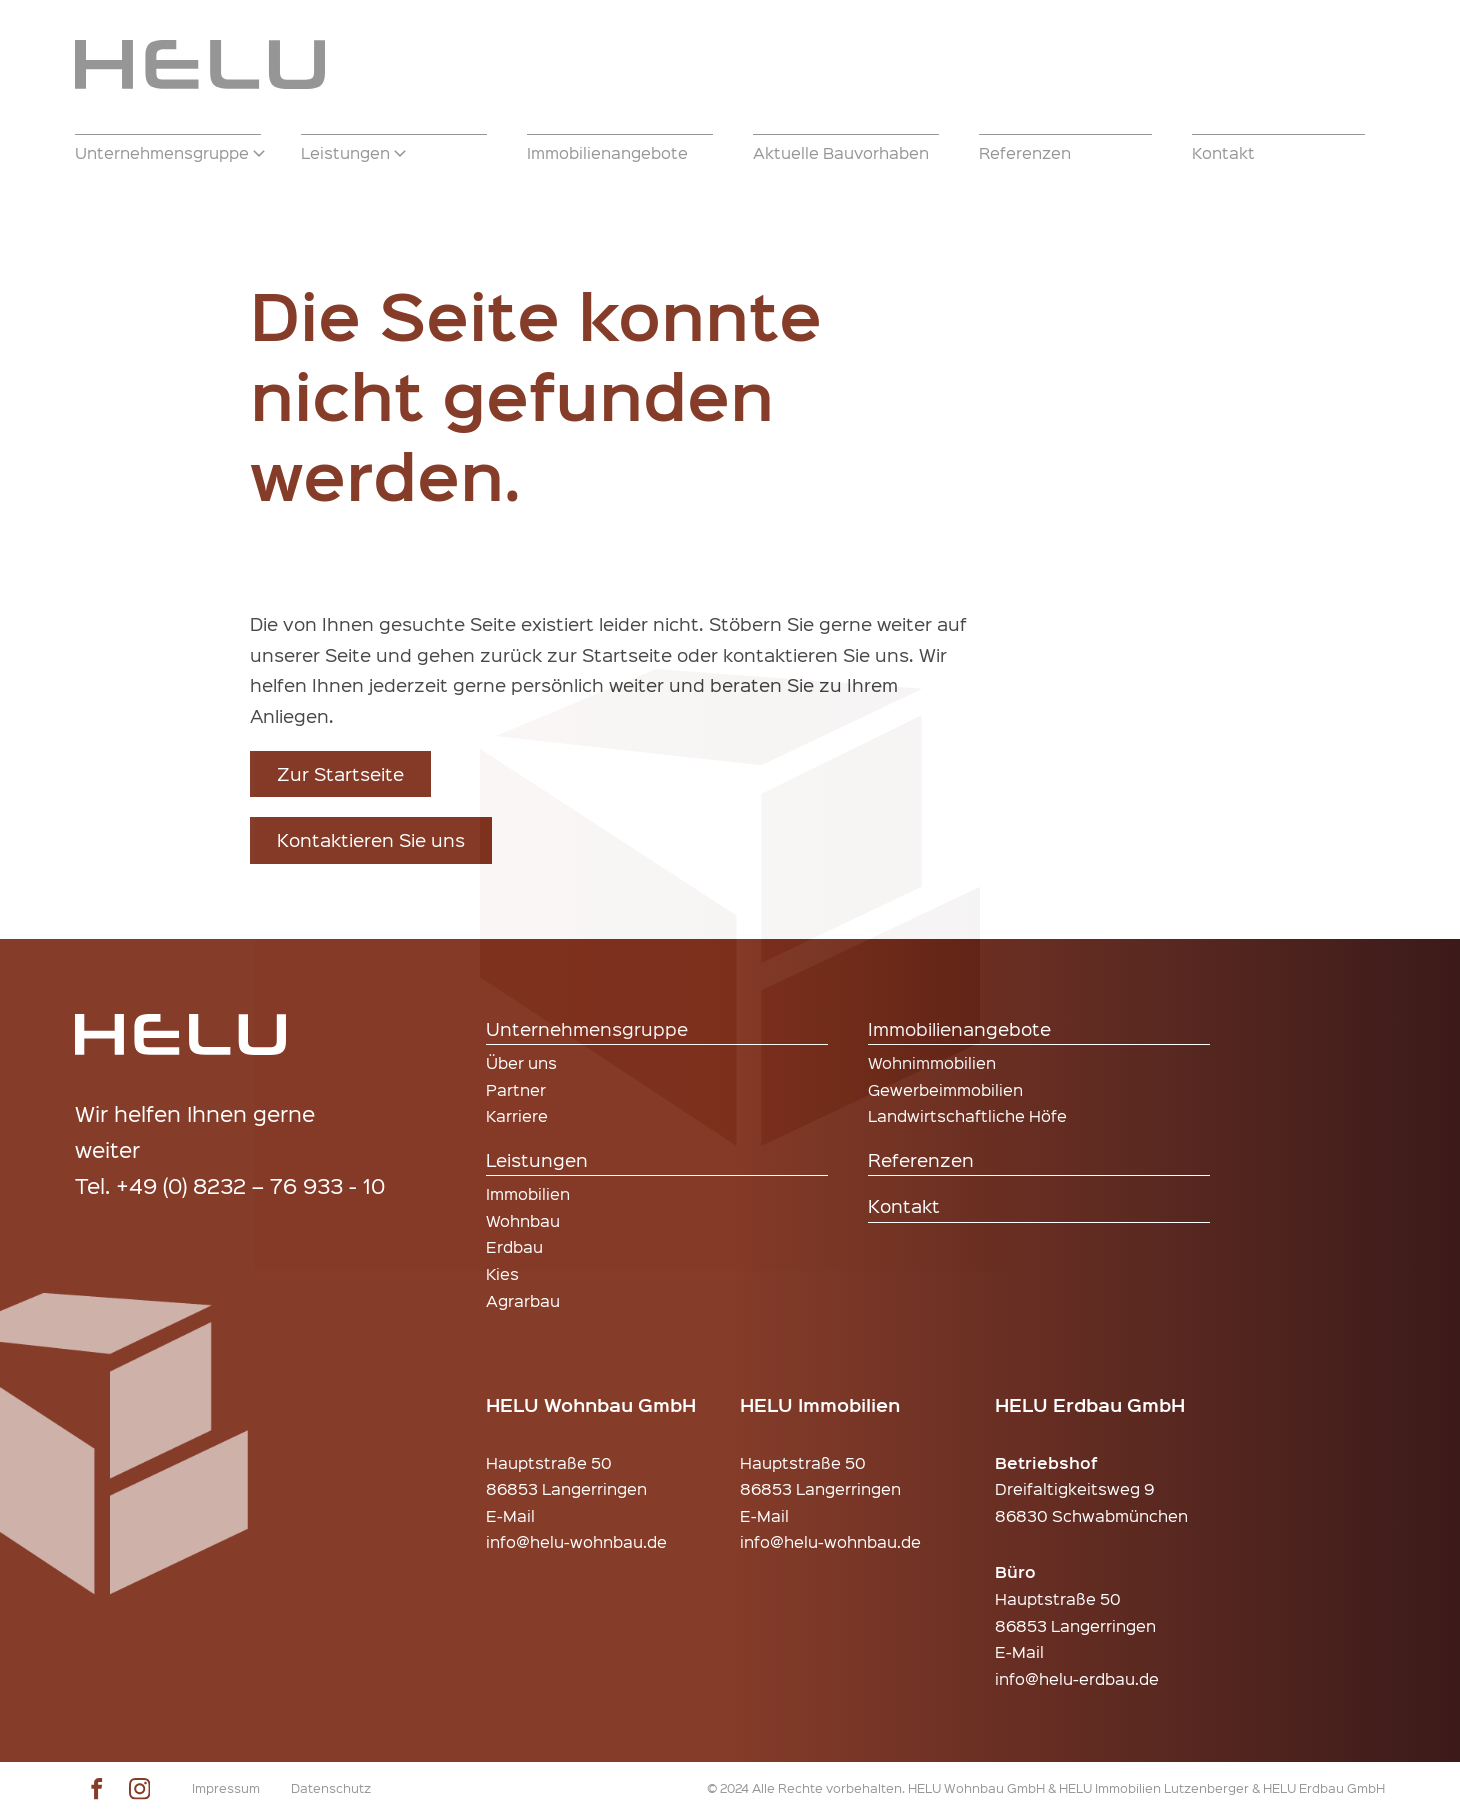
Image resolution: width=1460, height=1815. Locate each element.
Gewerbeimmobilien (945, 1089)
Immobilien (528, 1193)
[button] (168, 153)
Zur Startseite (340, 773)
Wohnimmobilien (932, 1062)
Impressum (226, 1787)
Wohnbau (523, 1220)
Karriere (517, 1115)
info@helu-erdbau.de (1077, 1678)
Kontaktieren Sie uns (371, 839)
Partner (516, 1089)
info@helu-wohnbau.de (576, 1541)
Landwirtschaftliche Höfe (967, 1115)
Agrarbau (523, 1300)
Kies (502, 1273)
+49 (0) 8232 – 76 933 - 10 (250, 1184)
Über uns (521, 1062)
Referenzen (921, 1159)
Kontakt (904, 1205)
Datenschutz (331, 1787)
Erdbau (514, 1246)
